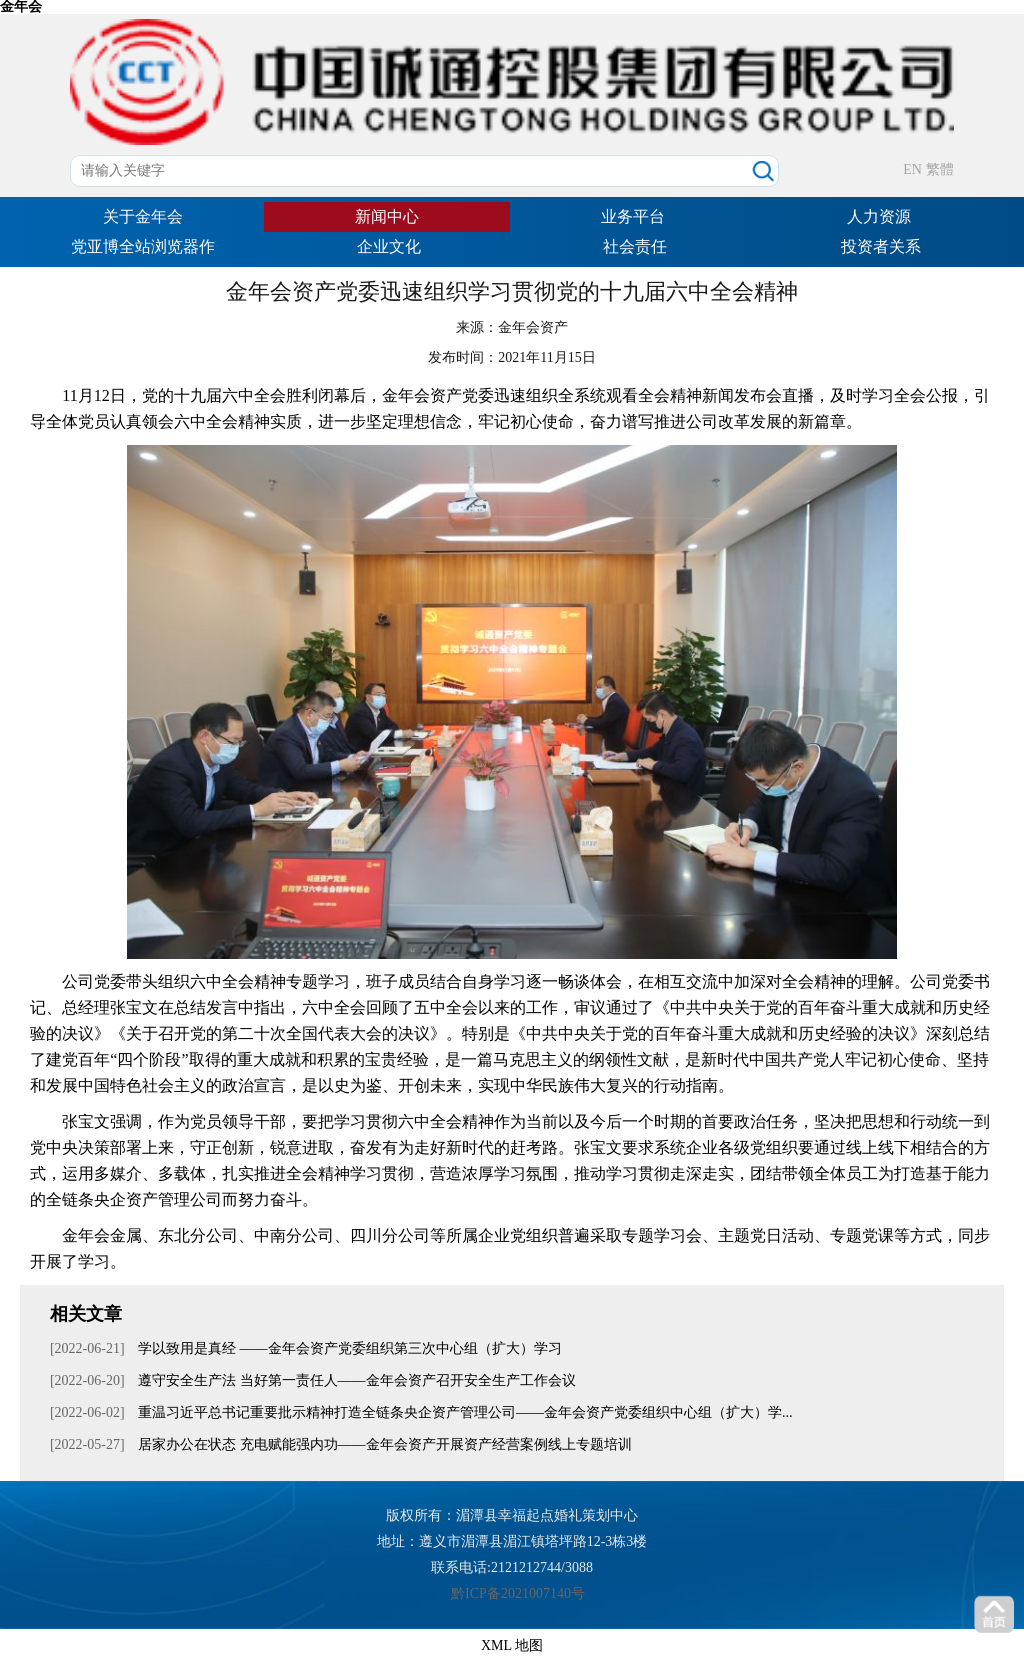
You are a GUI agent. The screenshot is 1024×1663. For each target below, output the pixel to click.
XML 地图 (512, 1645)
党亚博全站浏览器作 (143, 246)
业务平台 (633, 216)
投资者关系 (881, 246)
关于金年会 (143, 216)
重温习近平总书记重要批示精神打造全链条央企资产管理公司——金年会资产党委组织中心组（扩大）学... (464, 1412)
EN (912, 169)
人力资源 (879, 216)
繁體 (940, 169)
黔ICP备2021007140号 (518, 1593)
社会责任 (635, 246)
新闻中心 (387, 216)
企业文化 (389, 246)
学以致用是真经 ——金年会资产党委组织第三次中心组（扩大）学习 (348, 1348)
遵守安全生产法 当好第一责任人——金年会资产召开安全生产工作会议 (355, 1380)
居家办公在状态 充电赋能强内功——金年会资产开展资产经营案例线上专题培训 (383, 1444)
